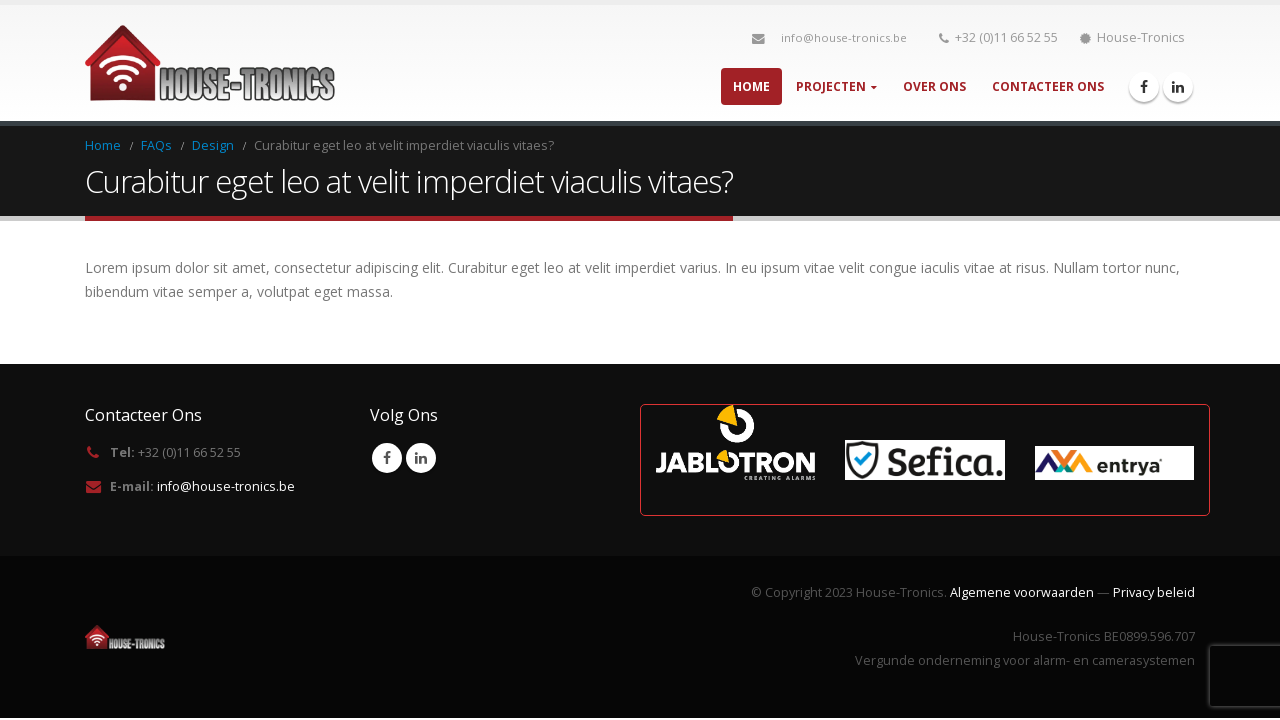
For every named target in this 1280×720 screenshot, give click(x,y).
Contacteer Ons (1048, 86)
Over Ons (934, 86)
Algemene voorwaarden (1022, 592)
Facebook (387, 458)
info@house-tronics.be (844, 37)
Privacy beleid (1154, 592)
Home (751, 86)
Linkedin (421, 458)
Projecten (831, 86)
